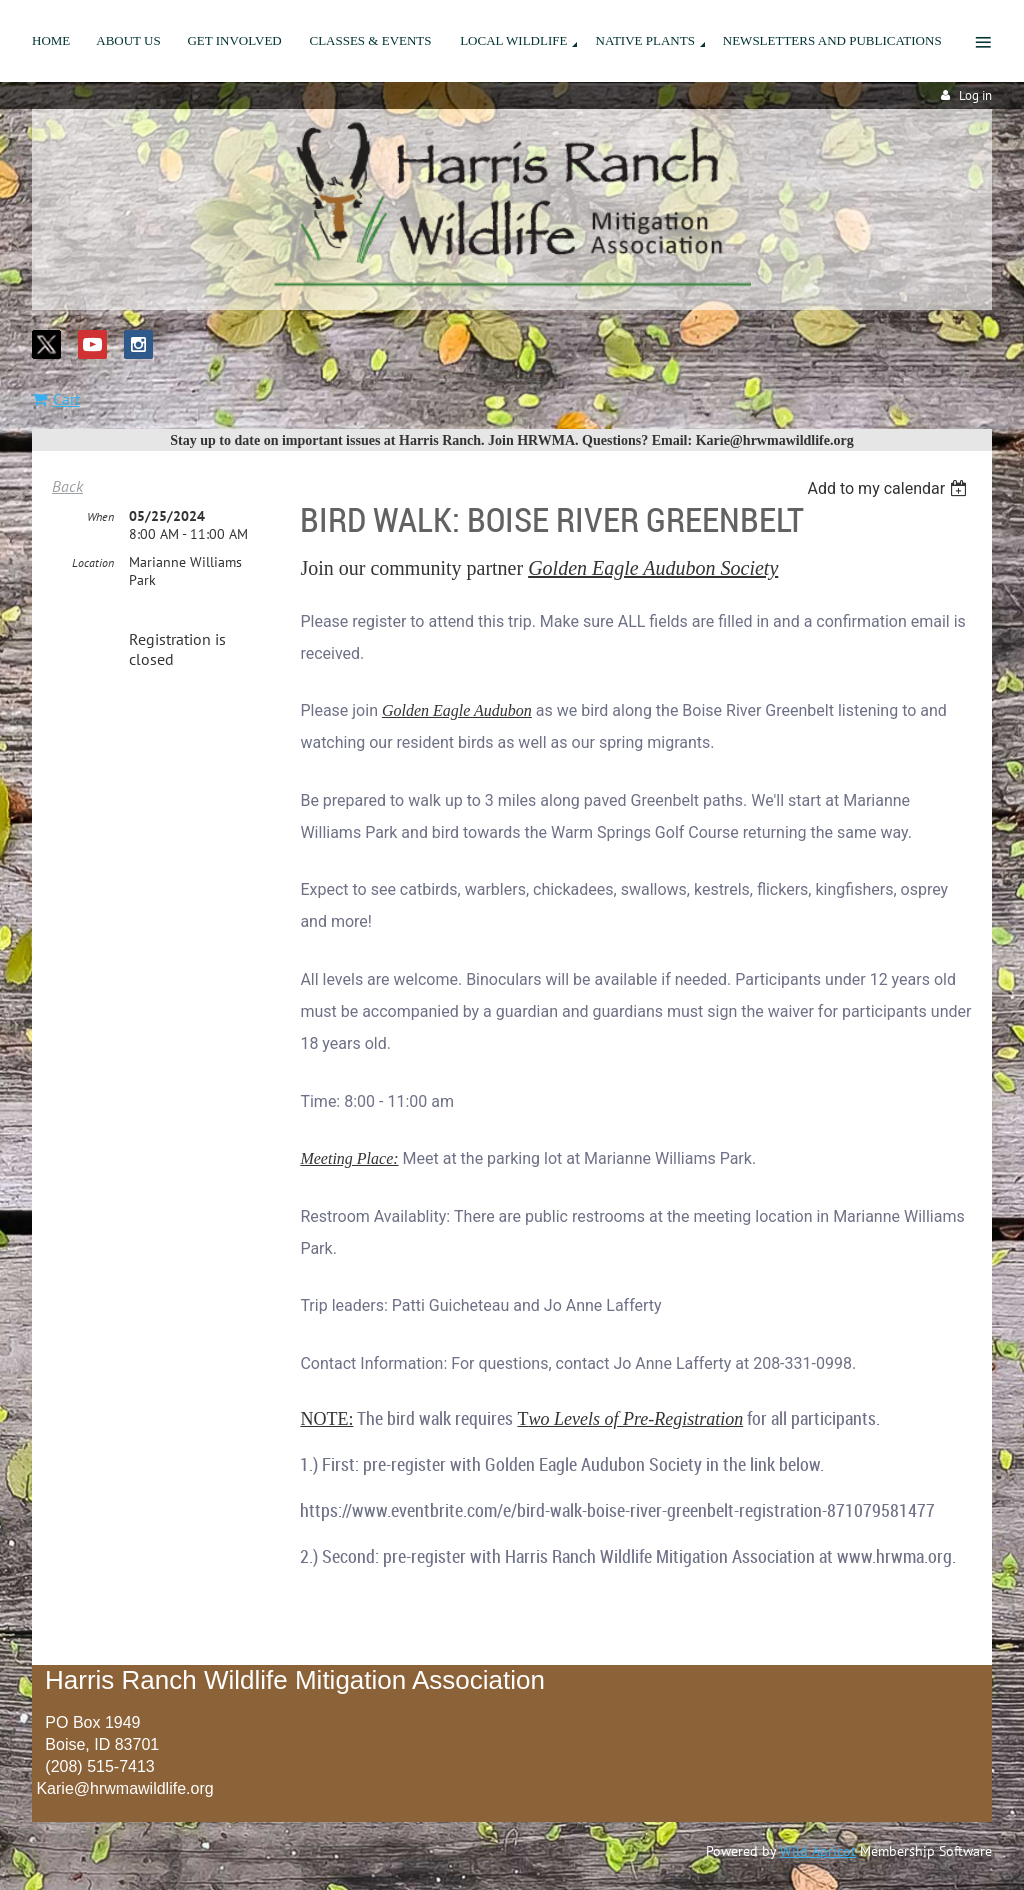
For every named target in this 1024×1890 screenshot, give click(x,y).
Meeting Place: (349, 1158)
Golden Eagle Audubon (457, 710)
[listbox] (889, 488)
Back (67, 486)
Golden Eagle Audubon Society (653, 568)
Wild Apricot (818, 1851)
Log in (975, 95)
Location (93, 562)
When (100, 516)
